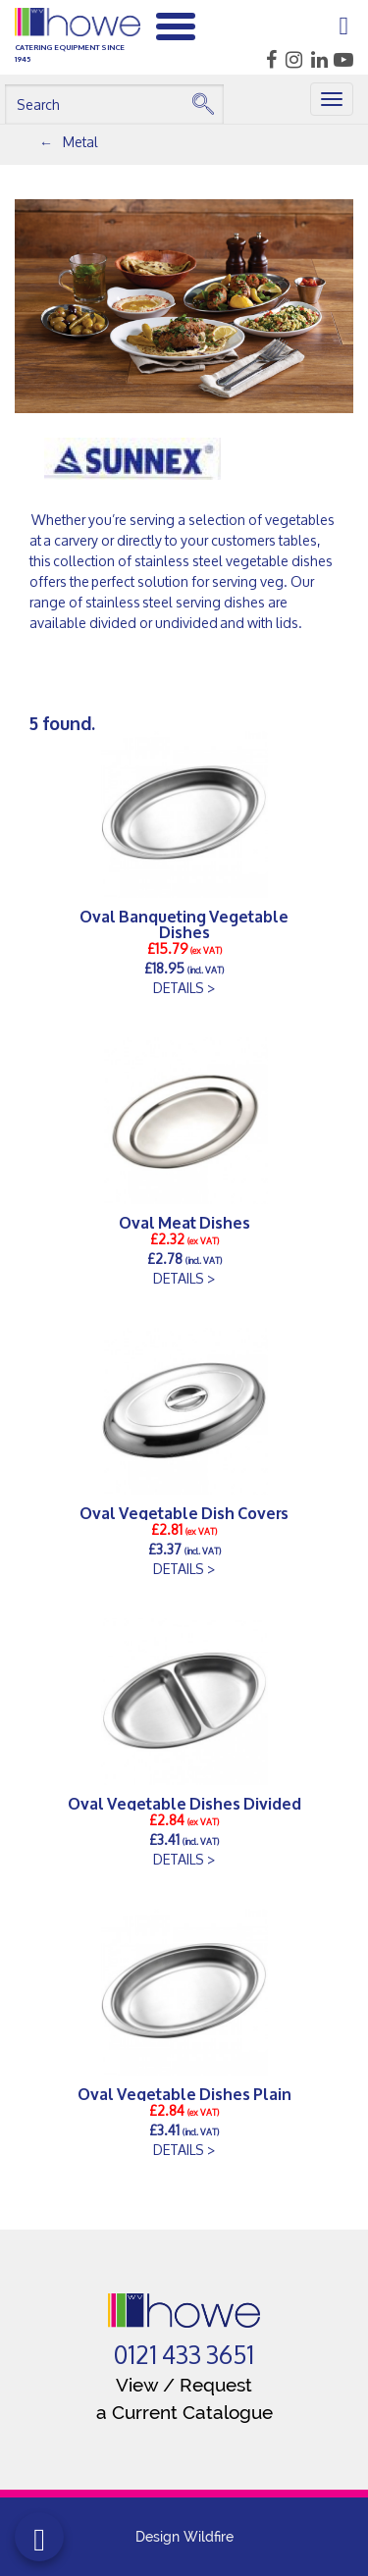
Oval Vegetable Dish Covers (184, 1512)
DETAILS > (184, 987)
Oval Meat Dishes (184, 1222)
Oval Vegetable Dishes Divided (184, 1803)
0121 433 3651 (184, 2355)
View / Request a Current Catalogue (184, 2398)
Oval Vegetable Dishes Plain (184, 2093)
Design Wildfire (184, 2537)
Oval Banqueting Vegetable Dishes (184, 923)
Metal (80, 142)
